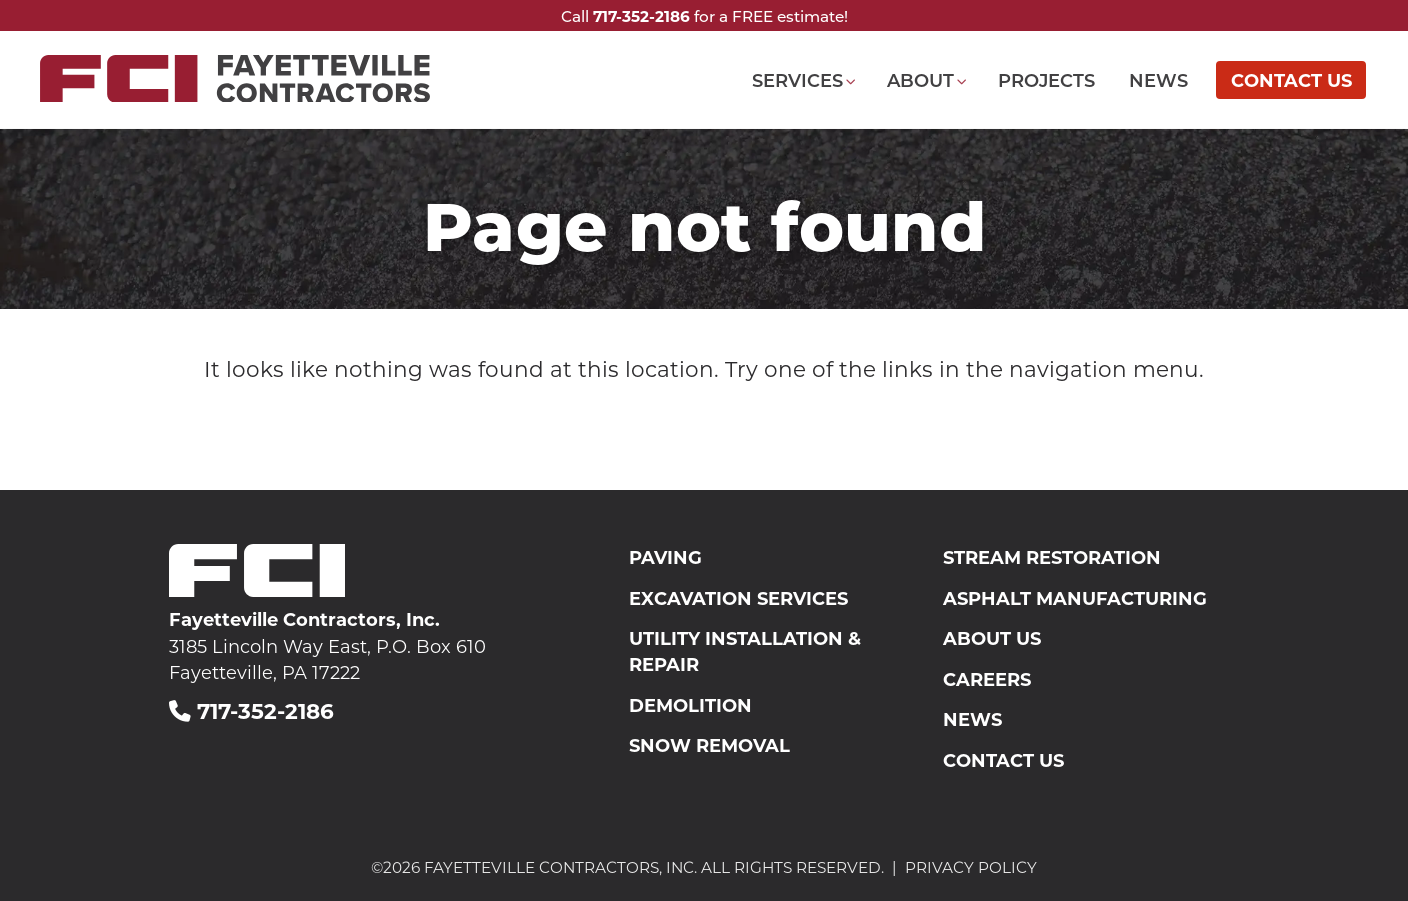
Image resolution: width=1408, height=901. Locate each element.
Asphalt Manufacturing (1075, 598)
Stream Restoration (1052, 557)
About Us (992, 638)
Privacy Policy (971, 867)
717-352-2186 (641, 16)
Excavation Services (738, 598)
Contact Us (1003, 760)
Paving (665, 557)
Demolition (690, 705)
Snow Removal (709, 745)
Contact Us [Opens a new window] (1291, 80)
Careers (987, 679)
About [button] (920, 80)
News (1158, 80)
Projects (1046, 80)
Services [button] (797, 80)
